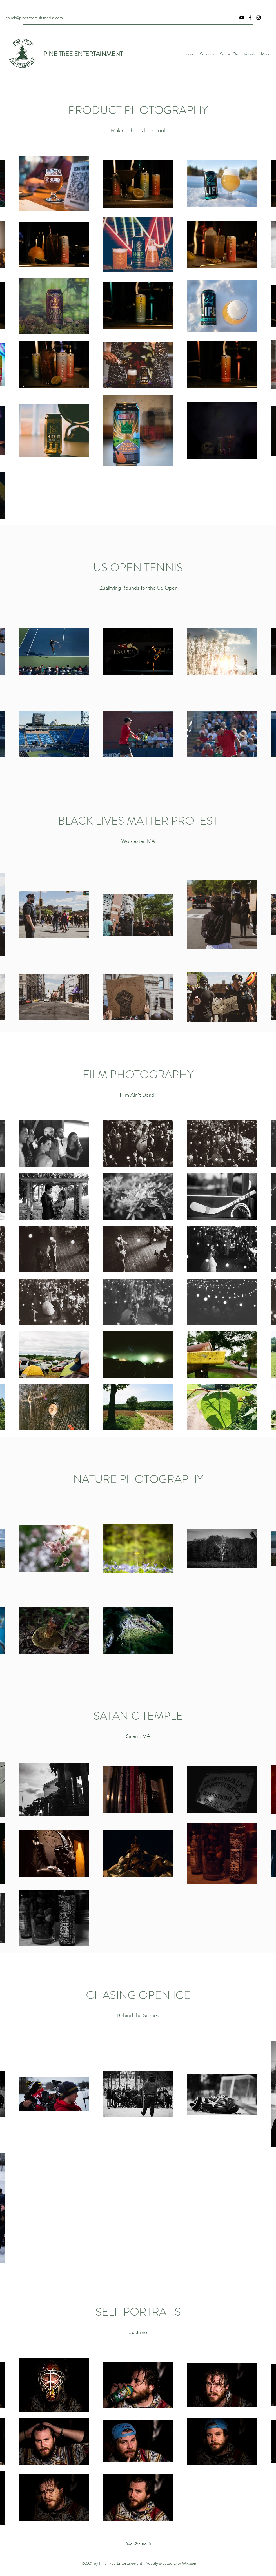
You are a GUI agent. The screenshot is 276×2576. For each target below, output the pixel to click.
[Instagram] (258, 18)
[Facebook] (250, 18)
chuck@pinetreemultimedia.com (34, 17)
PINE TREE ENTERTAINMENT (83, 53)
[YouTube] (241, 18)
